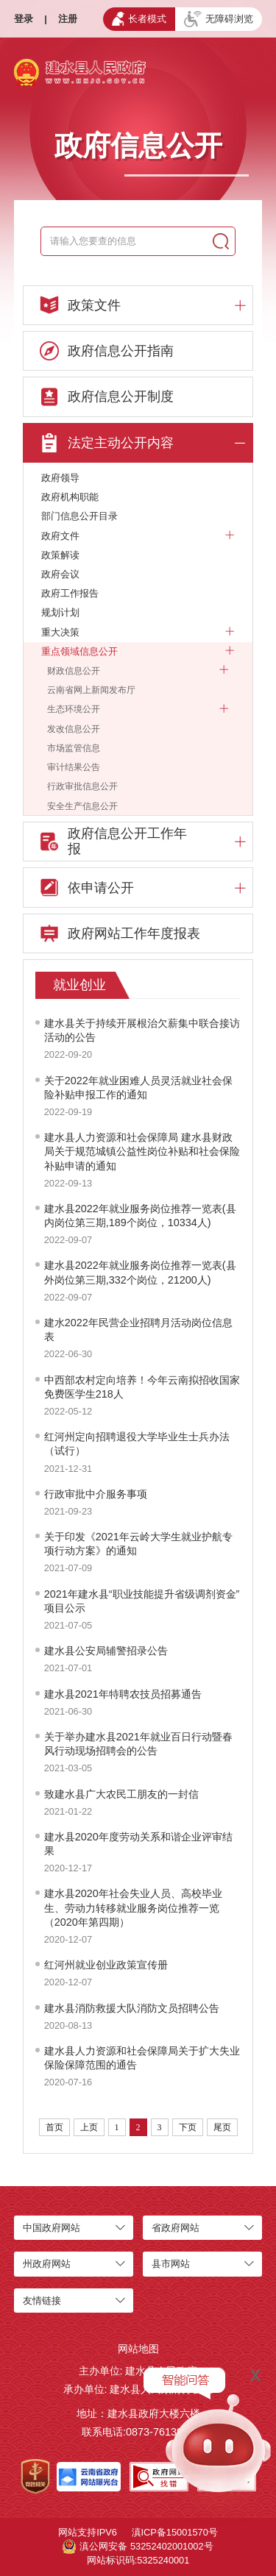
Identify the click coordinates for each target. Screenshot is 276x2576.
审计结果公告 (73, 767)
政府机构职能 (70, 496)
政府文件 (138, 536)
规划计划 (60, 612)
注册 (67, 18)
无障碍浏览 (218, 19)
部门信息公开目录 (79, 516)
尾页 (222, 2127)
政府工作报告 (70, 593)
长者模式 (139, 18)
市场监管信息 (73, 748)
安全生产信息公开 (82, 806)
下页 (188, 2127)
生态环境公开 (138, 709)
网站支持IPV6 (87, 2532)
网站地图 (138, 2349)
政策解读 (60, 555)
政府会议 (60, 574)
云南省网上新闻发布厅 (91, 690)
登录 (23, 18)
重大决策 (138, 632)
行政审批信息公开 (82, 786)
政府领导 (60, 477)
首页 (54, 2127)
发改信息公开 (73, 729)
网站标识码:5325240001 (138, 2560)
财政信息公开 (138, 671)
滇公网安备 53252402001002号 (138, 2546)
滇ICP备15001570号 (175, 2532)
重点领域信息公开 (138, 652)
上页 (89, 2127)
